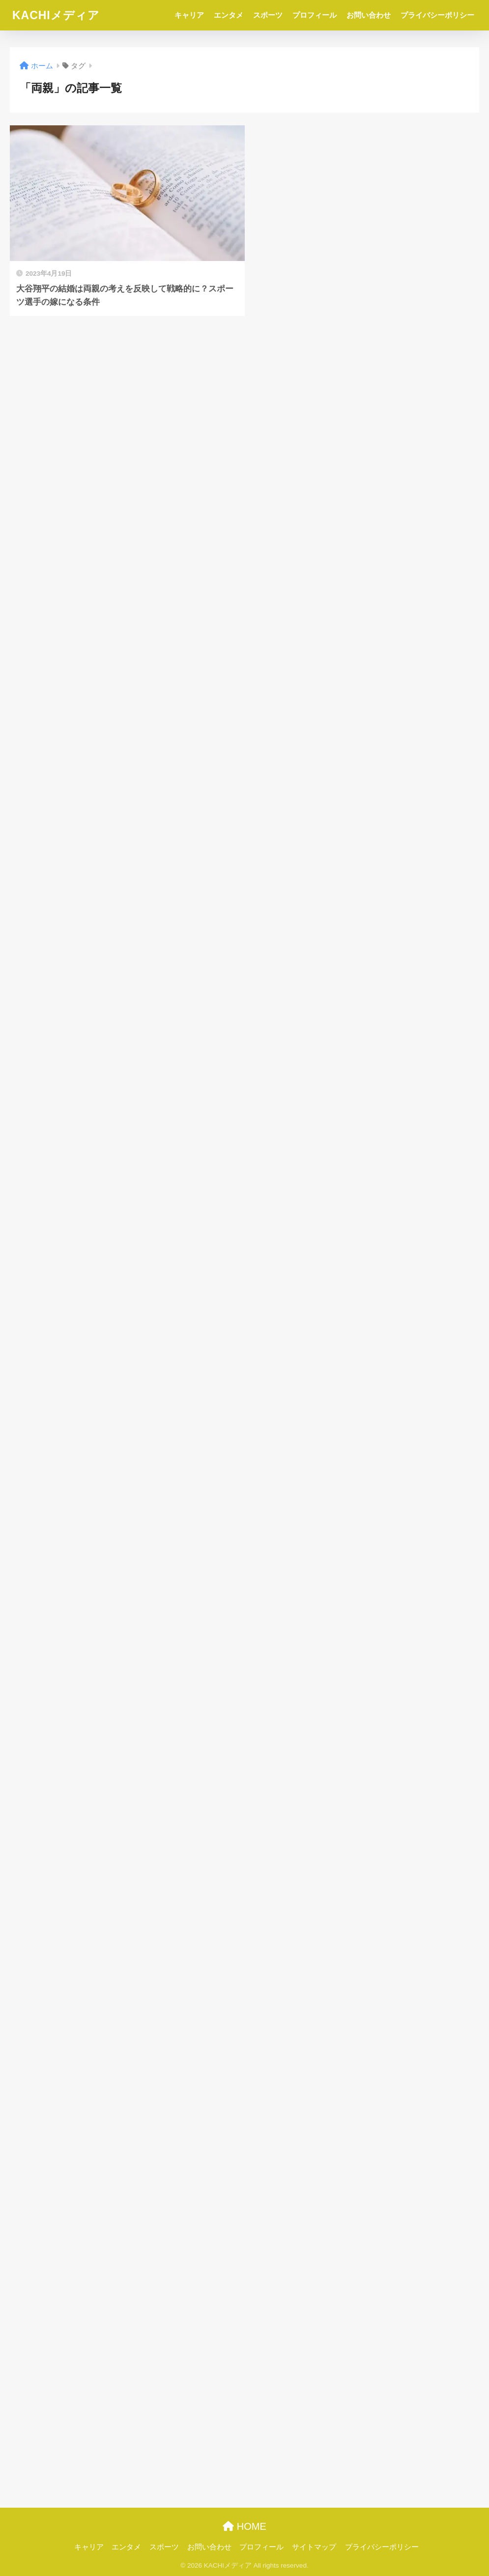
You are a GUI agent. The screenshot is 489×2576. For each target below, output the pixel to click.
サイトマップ (314, 2547)
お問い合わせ (368, 15)
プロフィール (314, 15)
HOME (244, 2526)
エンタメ (228, 15)
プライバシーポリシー (437, 15)
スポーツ (268, 15)
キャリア (189, 15)
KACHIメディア (56, 15)
